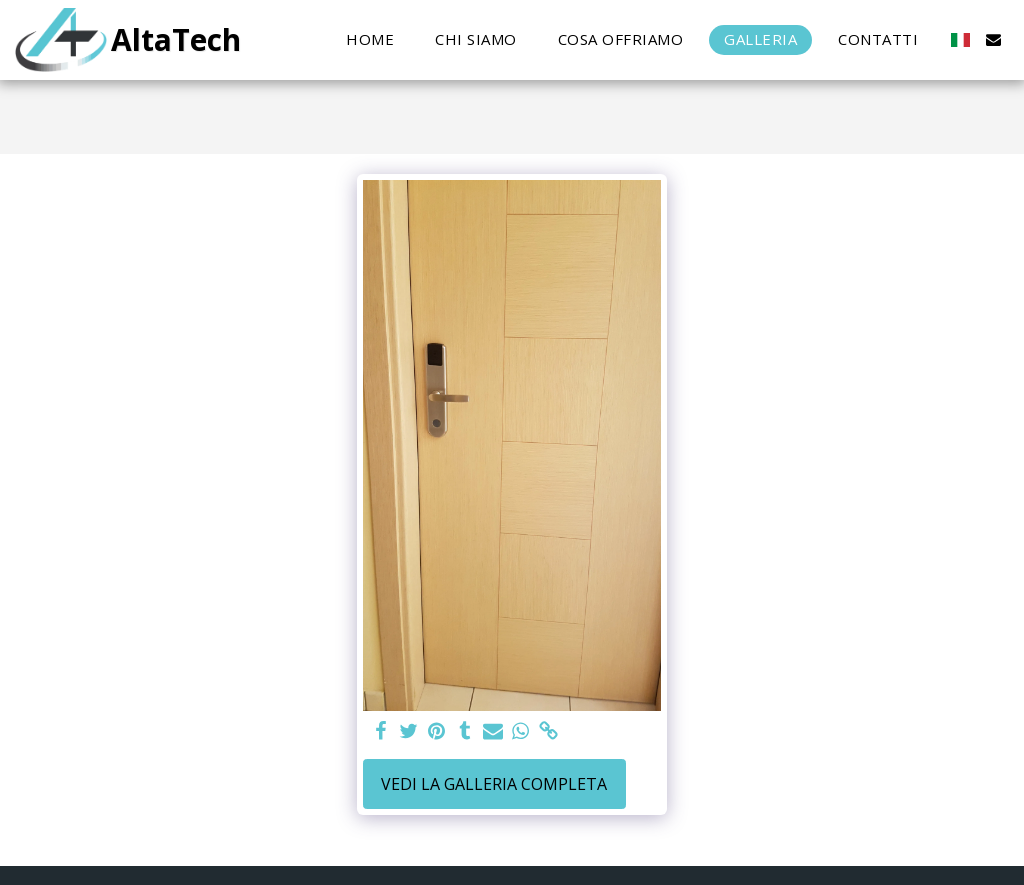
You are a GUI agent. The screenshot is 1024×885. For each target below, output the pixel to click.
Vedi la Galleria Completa (494, 784)
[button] (993, 39)
